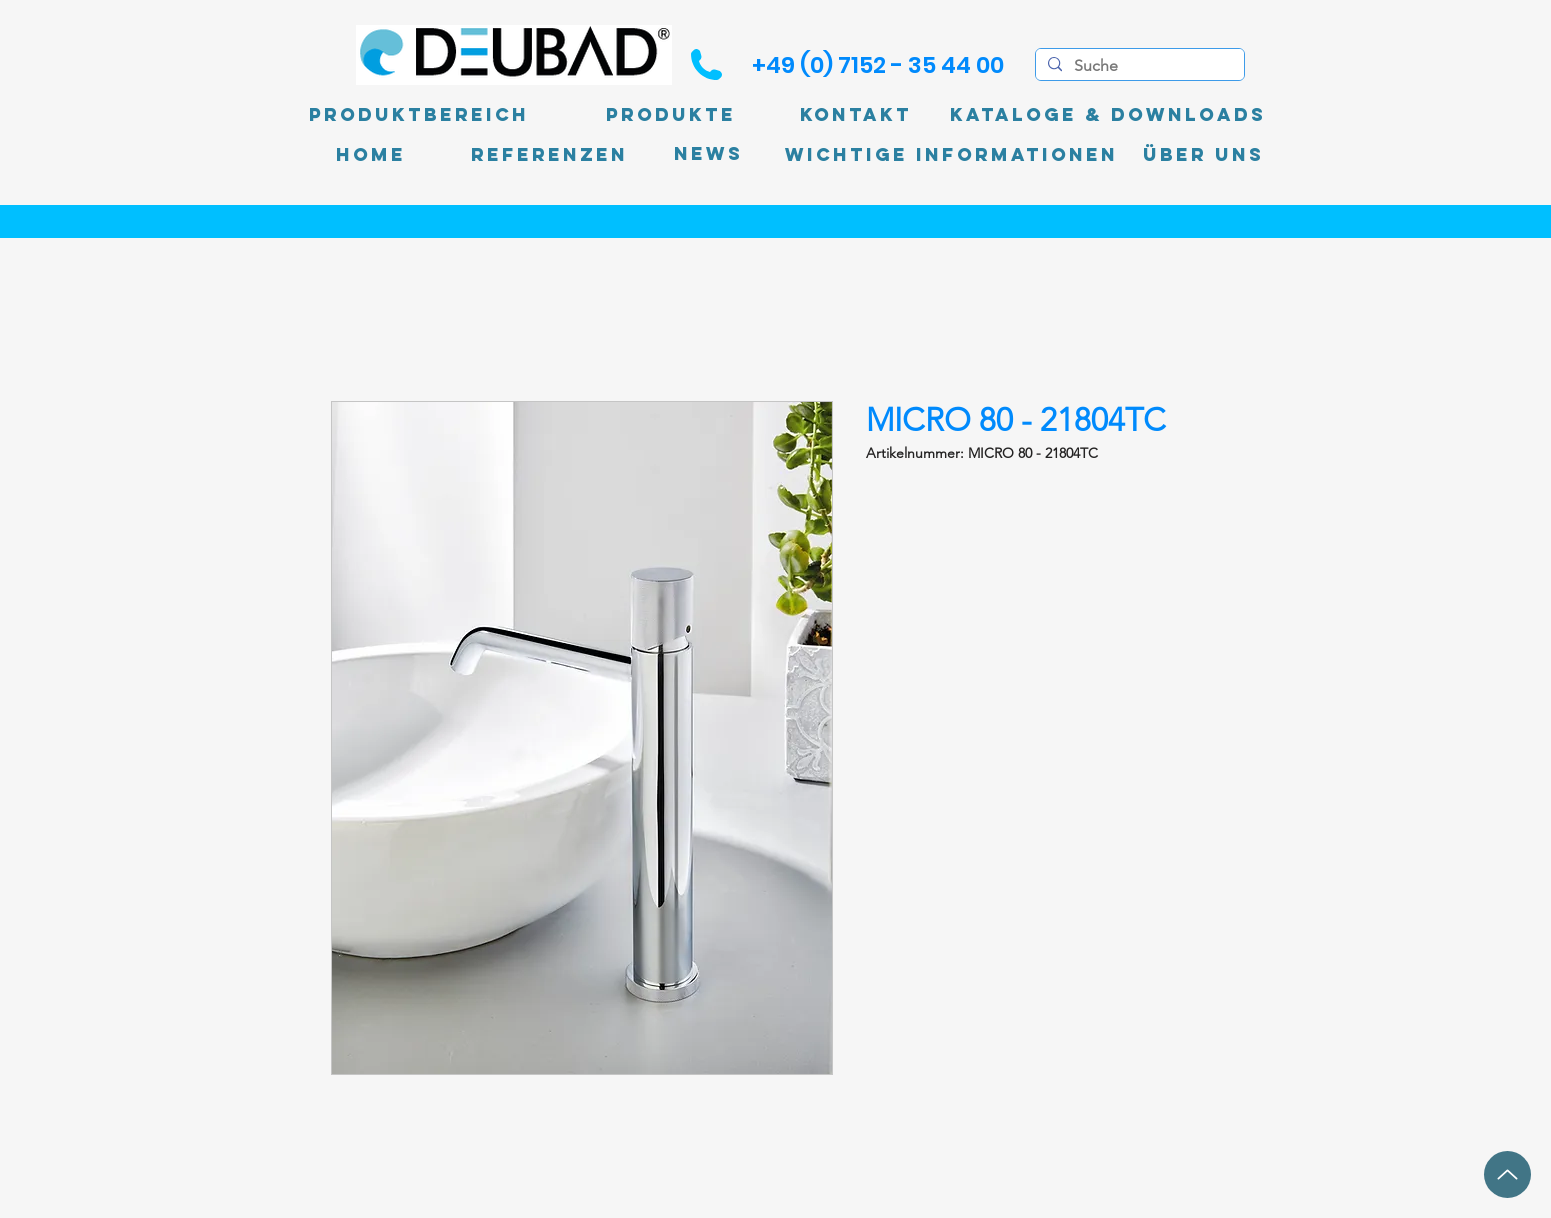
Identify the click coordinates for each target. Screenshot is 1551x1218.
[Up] (1507, 1174)
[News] (708, 154)
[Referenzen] (549, 155)
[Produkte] (671, 115)
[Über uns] (1203, 155)
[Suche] (1138, 66)
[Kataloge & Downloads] (1108, 115)
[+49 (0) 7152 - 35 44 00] (878, 65)
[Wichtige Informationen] (951, 155)
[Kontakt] (856, 115)
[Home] (371, 155)
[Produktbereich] (419, 115)
